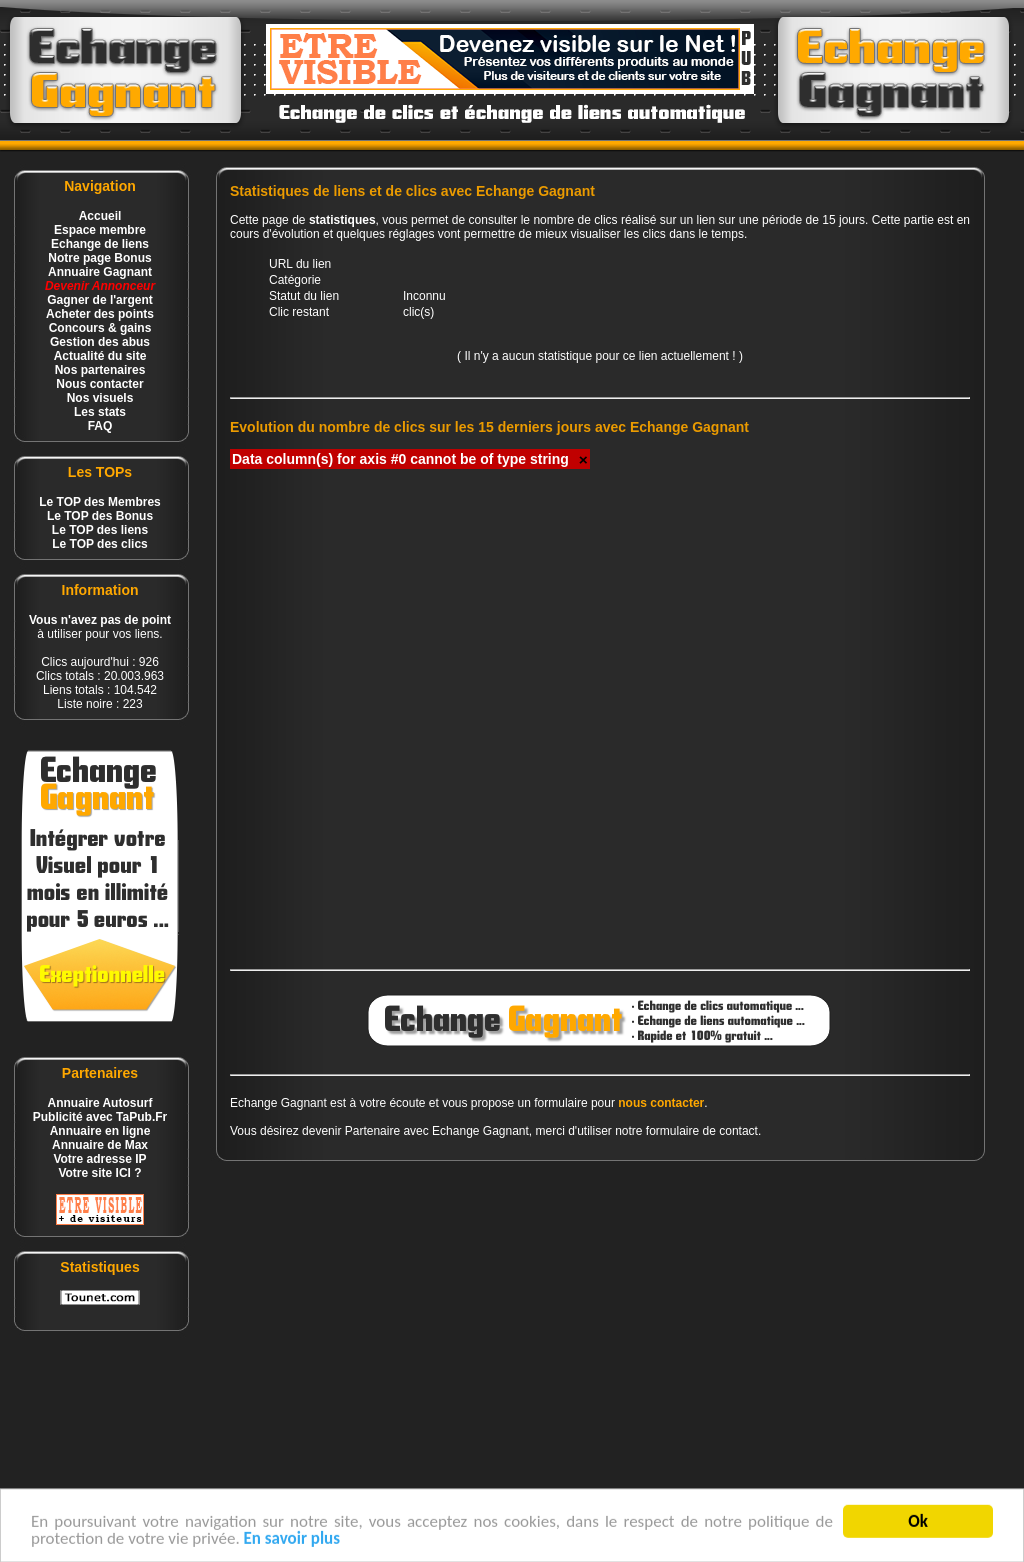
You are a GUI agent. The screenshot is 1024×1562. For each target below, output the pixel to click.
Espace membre (100, 230)
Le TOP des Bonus (100, 516)
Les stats (100, 412)
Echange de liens (100, 244)
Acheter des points (100, 314)
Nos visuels (100, 398)
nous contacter (661, 1103)
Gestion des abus (100, 342)
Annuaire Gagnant (100, 272)
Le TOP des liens (100, 530)
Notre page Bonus (99, 258)
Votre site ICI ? (99, 1173)
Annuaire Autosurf (100, 1103)
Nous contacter (99, 384)
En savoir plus (292, 1544)
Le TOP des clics (100, 544)
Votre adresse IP (99, 1159)
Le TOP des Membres (100, 502)
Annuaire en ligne (100, 1131)
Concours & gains (100, 328)
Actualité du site (100, 356)
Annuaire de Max (100, 1145)
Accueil (100, 216)
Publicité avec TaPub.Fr (100, 1117)
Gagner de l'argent (100, 300)
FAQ (100, 426)
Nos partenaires (100, 370)
